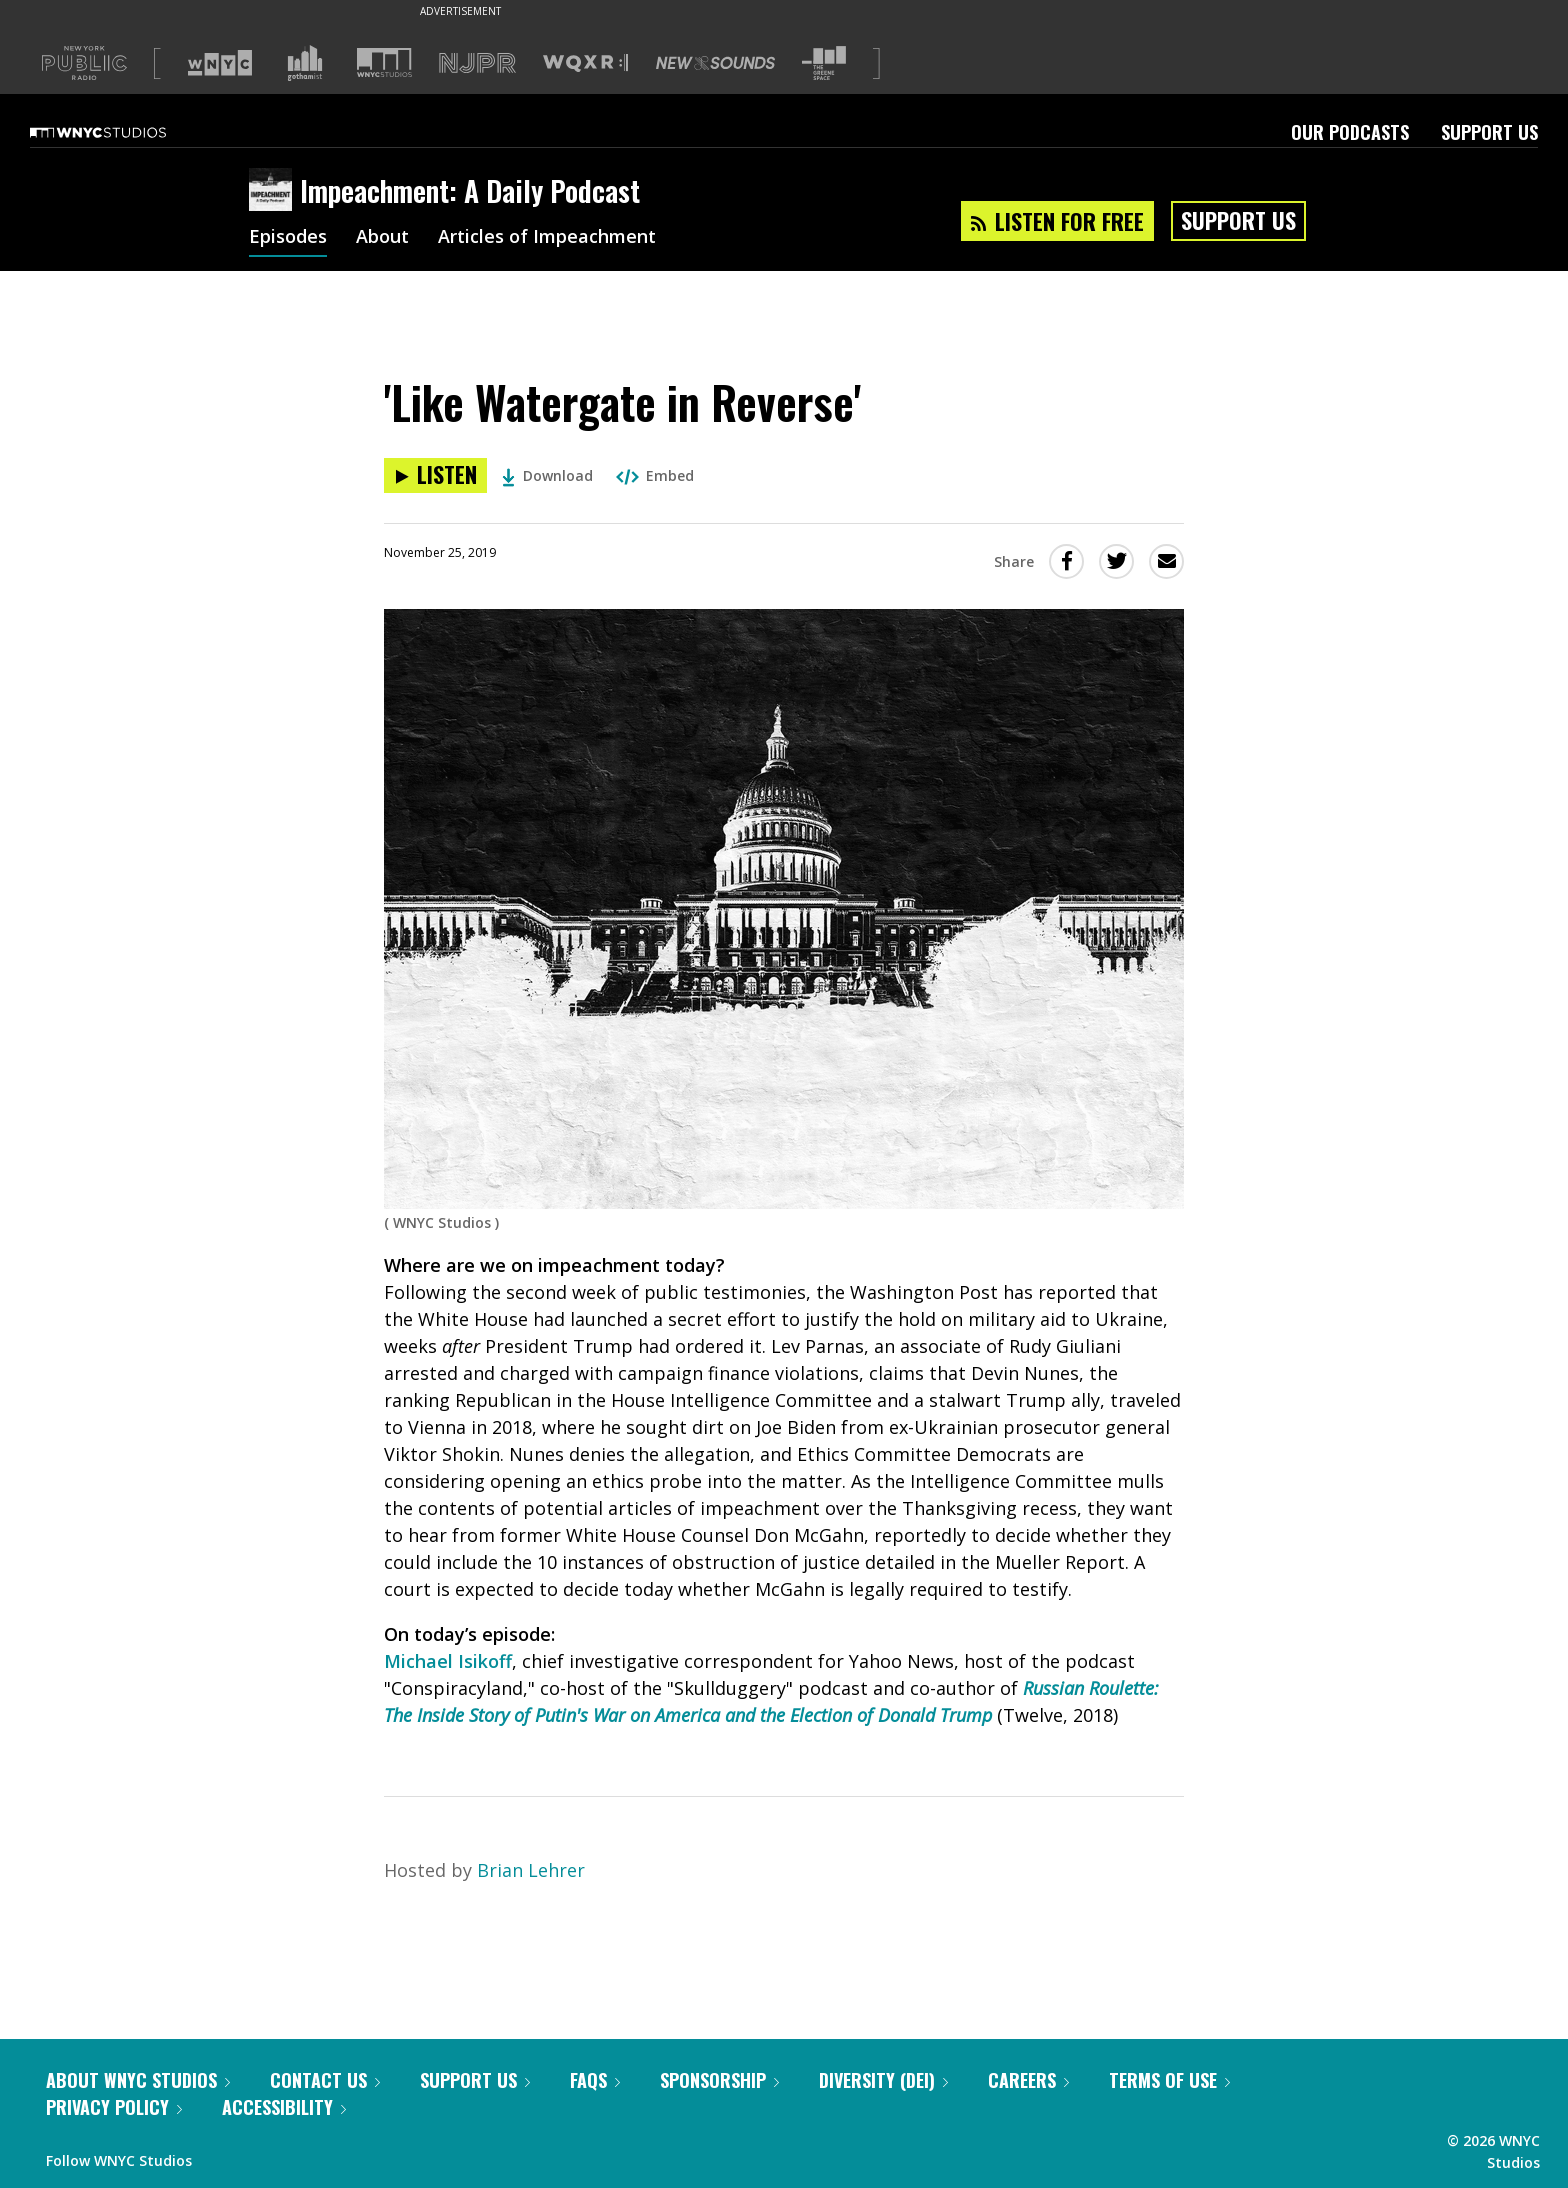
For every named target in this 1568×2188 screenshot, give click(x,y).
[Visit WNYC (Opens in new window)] (220, 63)
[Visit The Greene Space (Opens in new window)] (824, 63)
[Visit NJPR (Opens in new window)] (477, 63)
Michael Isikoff (448, 1661)
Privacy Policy (114, 2107)
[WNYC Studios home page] (123, 132)
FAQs (595, 2080)
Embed (655, 475)
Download (547, 475)
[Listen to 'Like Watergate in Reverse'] (435, 475)
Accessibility (284, 2107)
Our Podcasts (1350, 132)
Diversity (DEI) (883, 2080)
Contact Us (325, 2080)
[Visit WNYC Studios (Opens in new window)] (384, 62)
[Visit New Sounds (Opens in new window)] (715, 63)
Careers (1028, 2080)
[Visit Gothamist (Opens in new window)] (305, 63)
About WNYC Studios (138, 2080)
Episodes (288, 238)
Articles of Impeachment (547, 238)
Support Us (1489, 132)
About (382, 238)
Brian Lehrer (531, 1870)
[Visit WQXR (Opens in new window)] (585, 63)
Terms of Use (1169, 2080)
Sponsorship (719, 2080)
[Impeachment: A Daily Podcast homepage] (274, 191)
